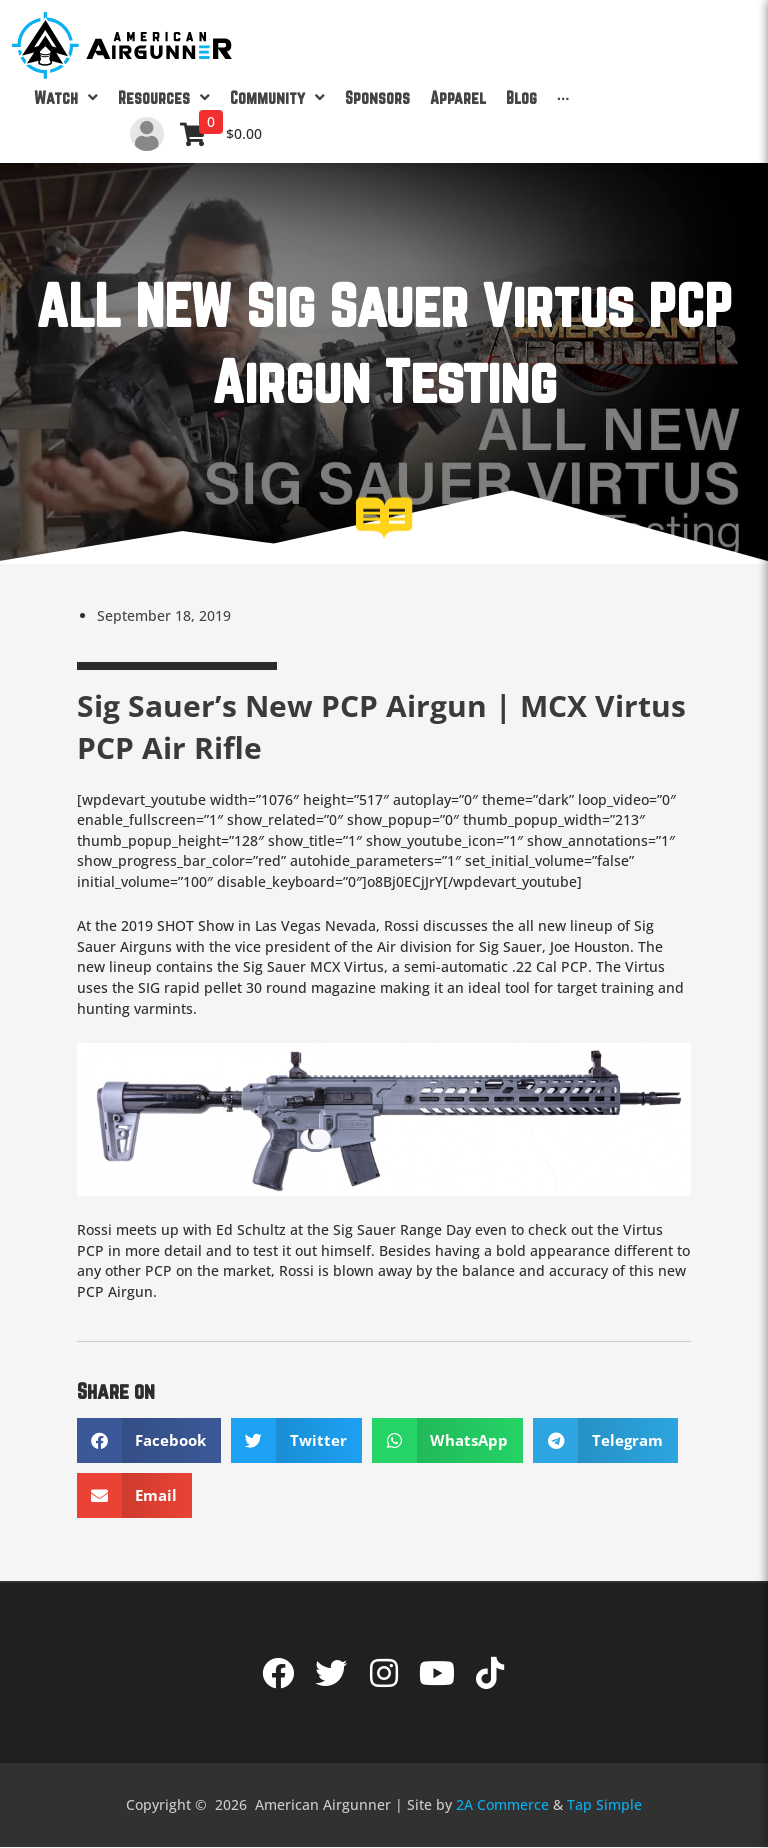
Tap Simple (604, 1804)
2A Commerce (502, 1804)
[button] (149, 1440)
